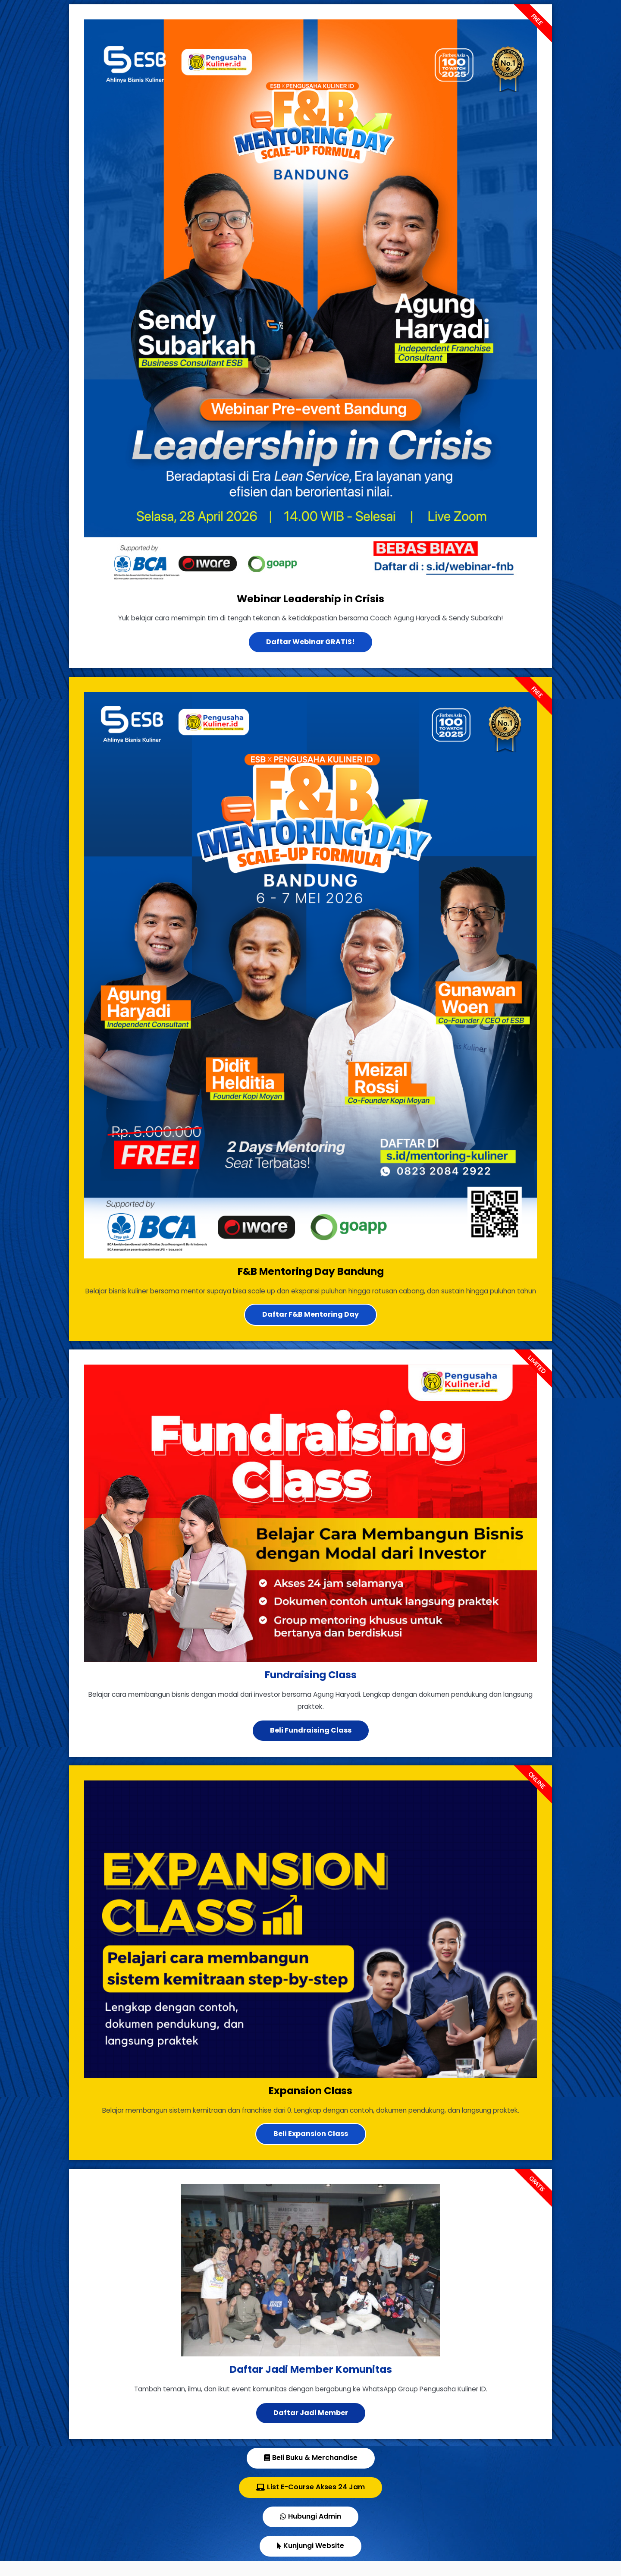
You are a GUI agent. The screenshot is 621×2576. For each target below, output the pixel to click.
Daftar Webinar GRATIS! (310, 642)
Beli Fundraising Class (310, 1745)
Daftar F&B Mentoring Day (310, 1328)
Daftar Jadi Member (310, 2428)
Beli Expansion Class (310, 2149)
